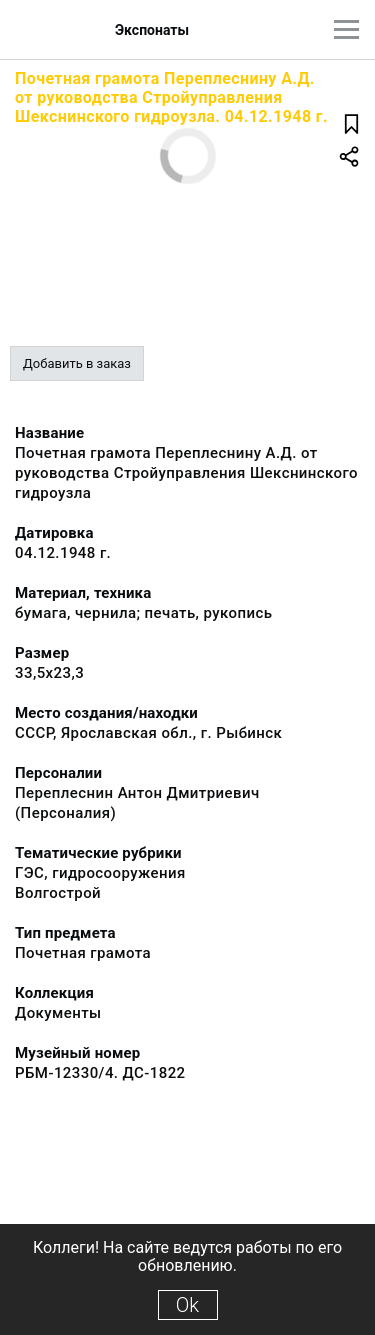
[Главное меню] (346, 29)
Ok (187, 1305)
